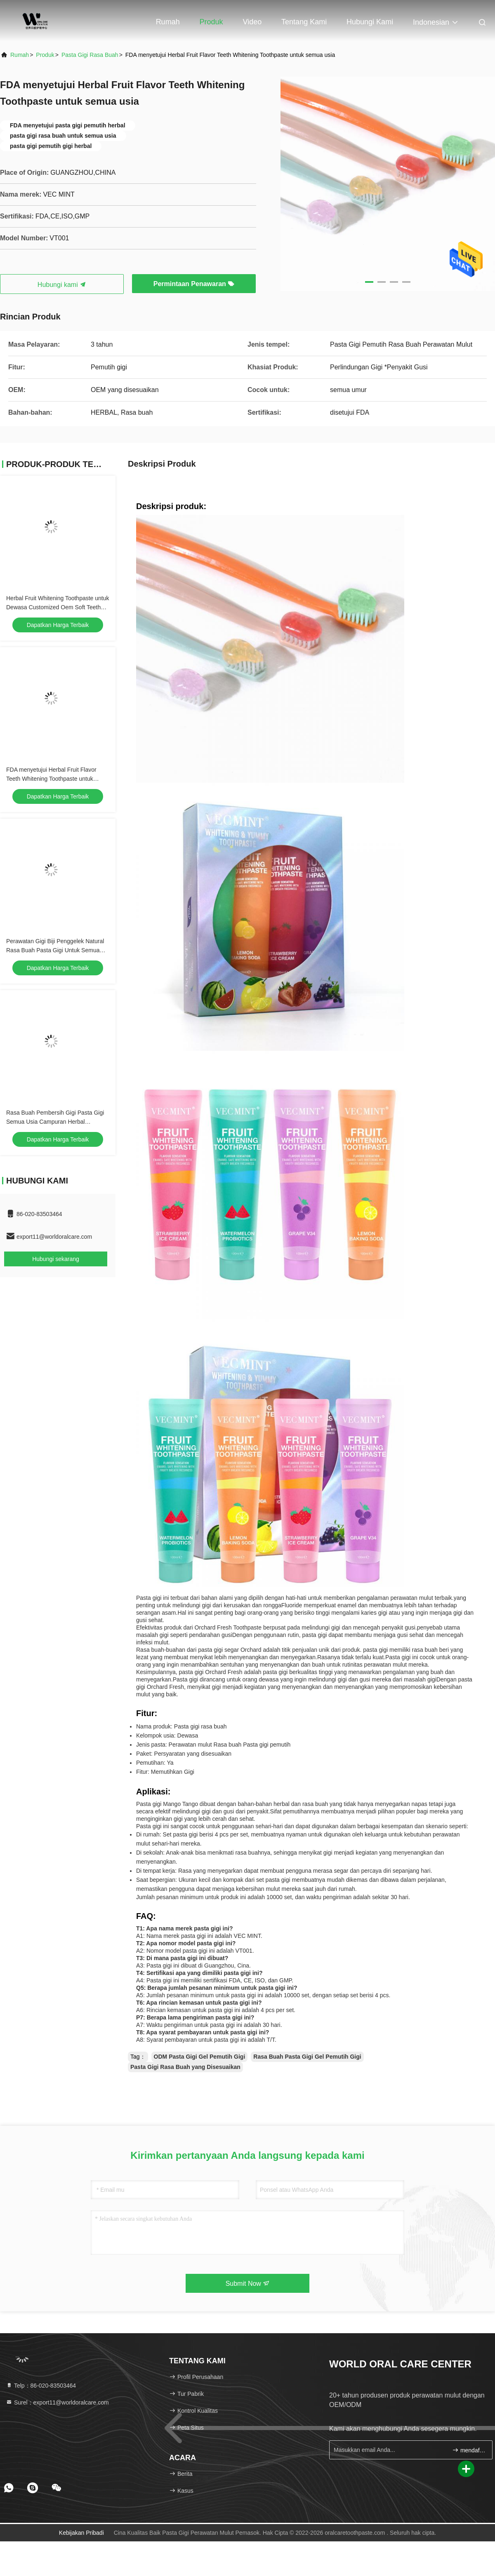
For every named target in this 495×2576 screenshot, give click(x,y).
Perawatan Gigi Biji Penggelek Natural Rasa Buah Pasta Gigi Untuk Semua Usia (55, 950)
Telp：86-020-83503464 (41, 2385)
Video (252, 22)
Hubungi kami (369, 22)
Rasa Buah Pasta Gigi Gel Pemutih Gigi (307, 2056)
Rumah (168, 22)
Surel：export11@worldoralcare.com (57, 2402)
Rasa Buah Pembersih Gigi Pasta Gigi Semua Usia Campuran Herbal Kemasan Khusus (55, 1121)
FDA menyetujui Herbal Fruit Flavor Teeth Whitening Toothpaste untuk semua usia (51, 778)
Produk (211, 22)
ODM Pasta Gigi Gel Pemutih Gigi (199, 2056)
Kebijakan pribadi (81, 2532)
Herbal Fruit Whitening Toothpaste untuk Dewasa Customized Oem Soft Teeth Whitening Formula (57, 607)
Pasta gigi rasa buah (89, 55)
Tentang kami (304, 22)
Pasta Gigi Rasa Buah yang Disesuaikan (185, 2067)
